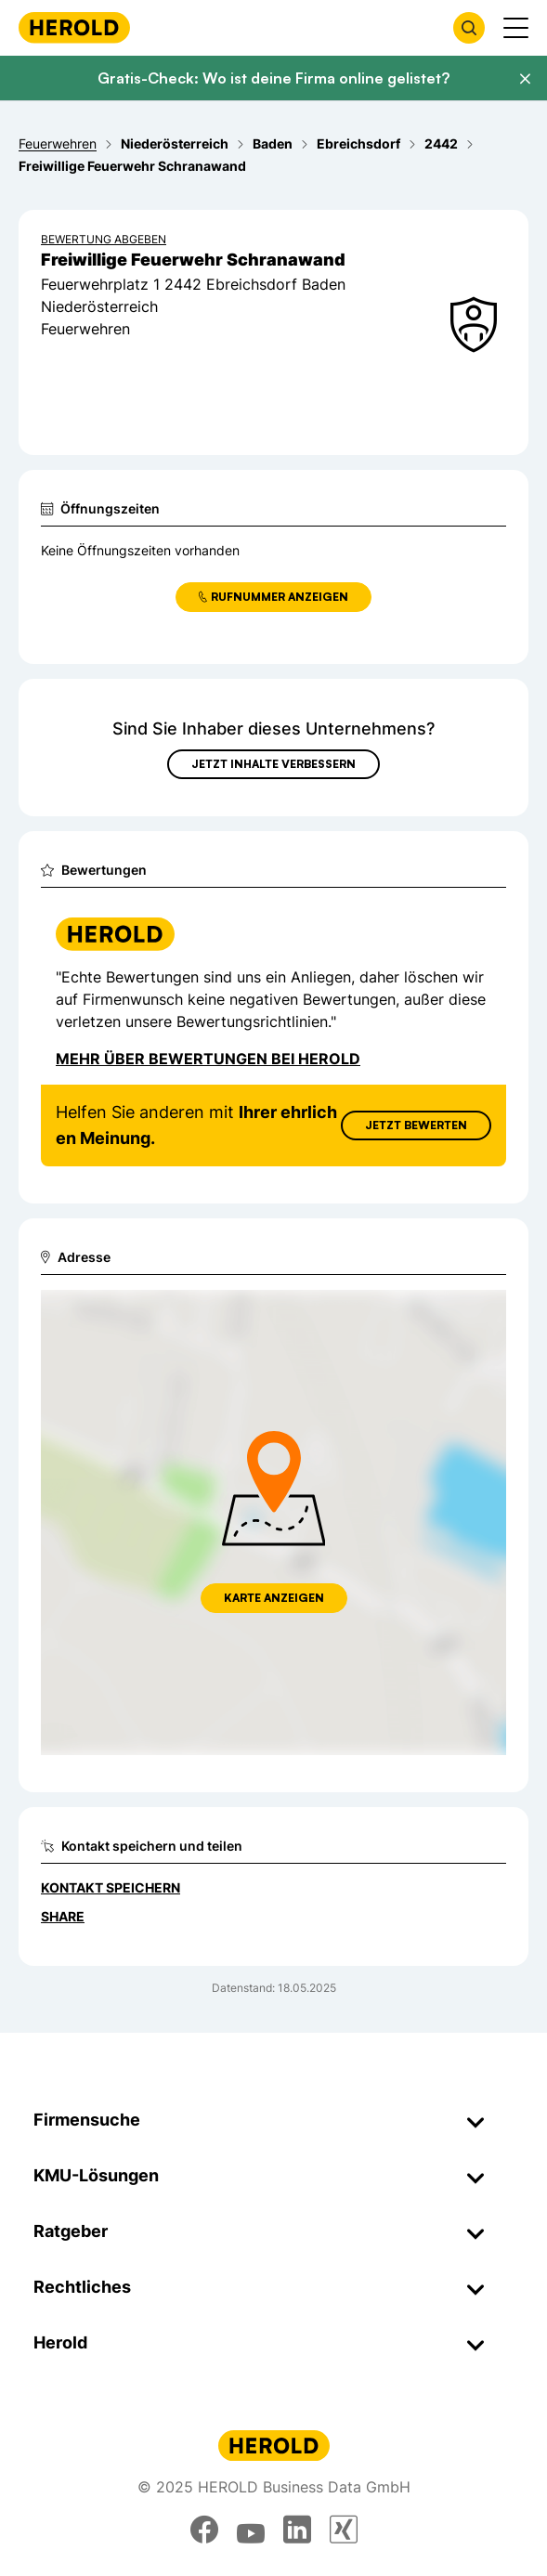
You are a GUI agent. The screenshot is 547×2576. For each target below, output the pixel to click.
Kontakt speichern (110, 1887)
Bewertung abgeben (103, 239)
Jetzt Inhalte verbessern (273, 764)
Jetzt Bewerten (416, 1125)
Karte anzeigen (274, 1598)
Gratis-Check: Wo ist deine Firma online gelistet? (273, 78)
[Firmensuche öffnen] (469, 28)
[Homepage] (74, 27)
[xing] (344, 2529)
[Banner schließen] (525, 79)
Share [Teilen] (63, 1916)
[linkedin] (297, 2529)
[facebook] (204, 2529)
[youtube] (251, 2529)
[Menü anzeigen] (515, 28)
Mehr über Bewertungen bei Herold (208, 1058)
